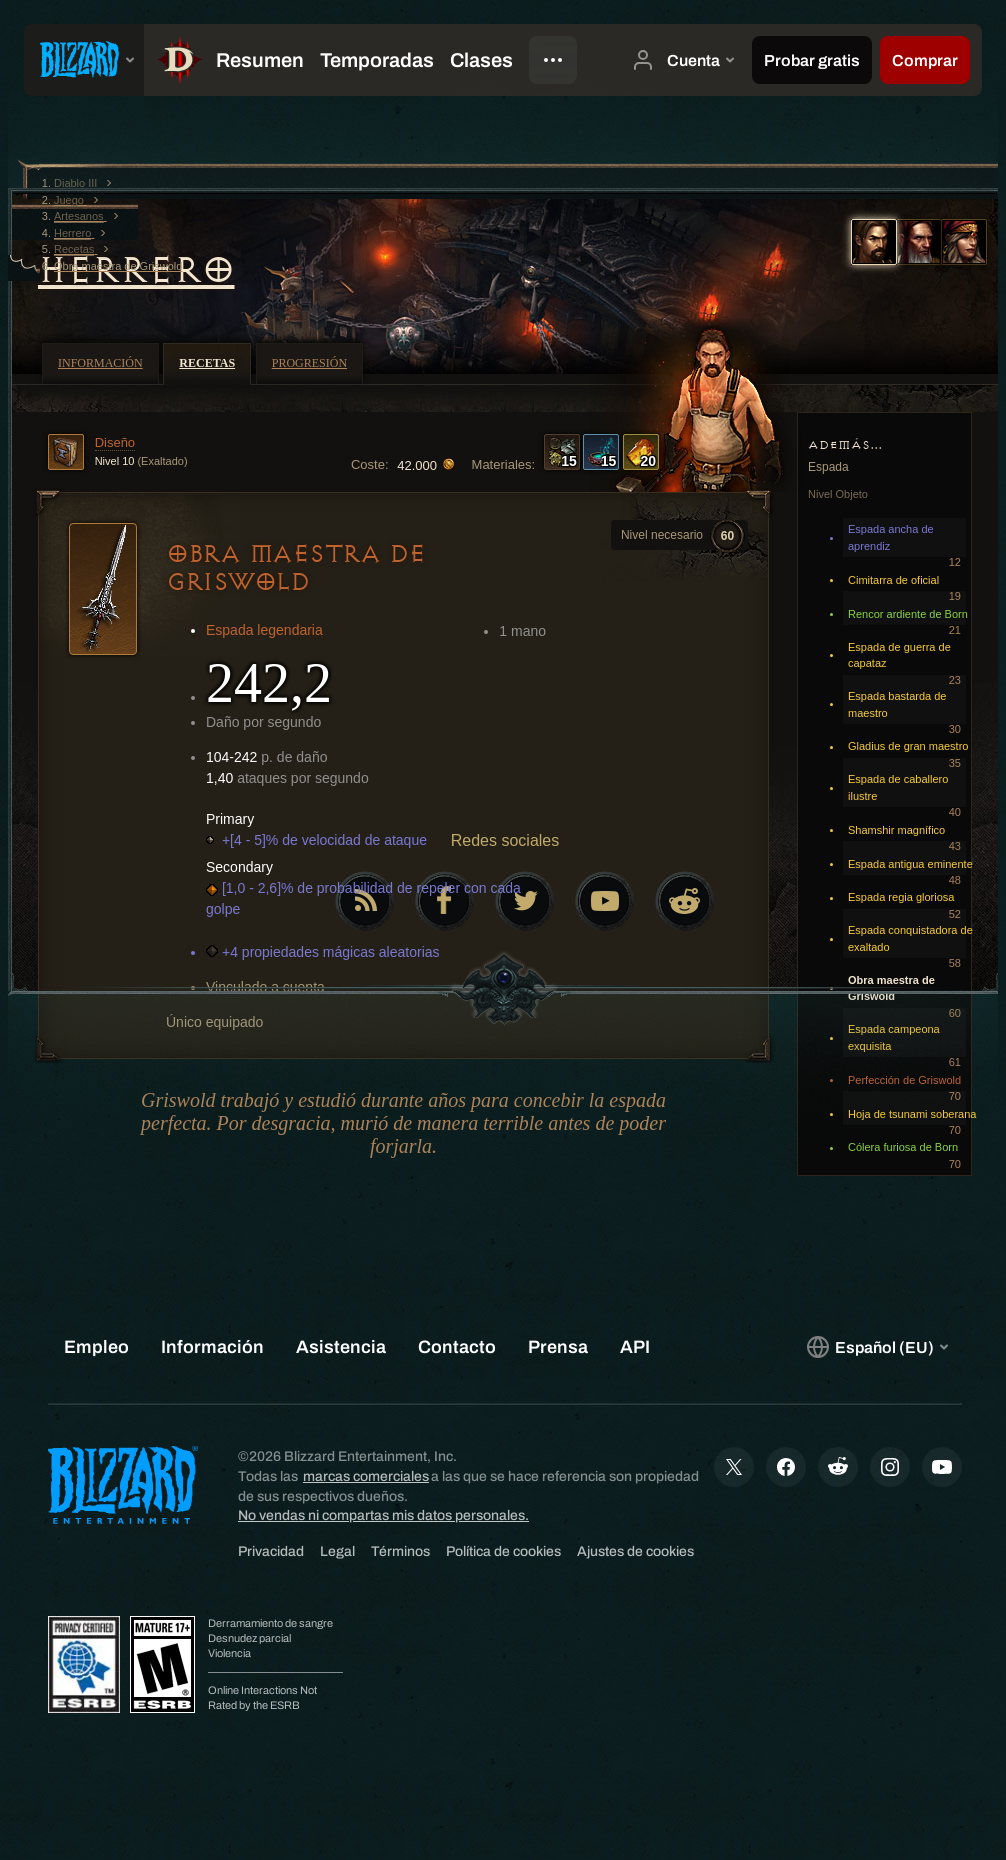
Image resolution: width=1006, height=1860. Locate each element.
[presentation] (84, 60)
